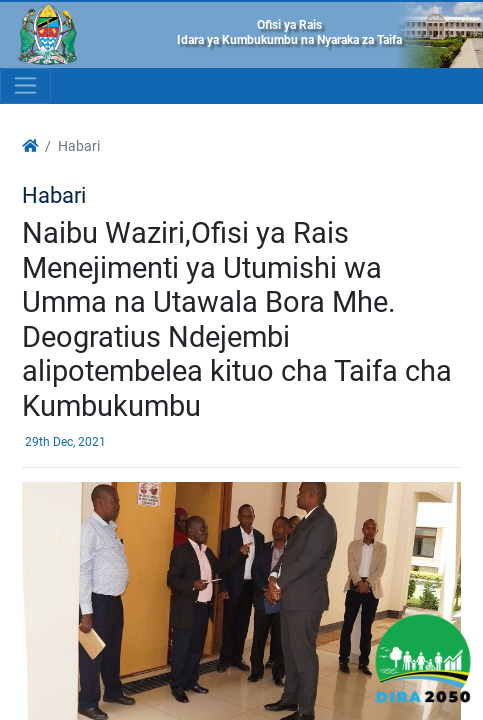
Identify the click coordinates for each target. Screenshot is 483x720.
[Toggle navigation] (25, 86)
